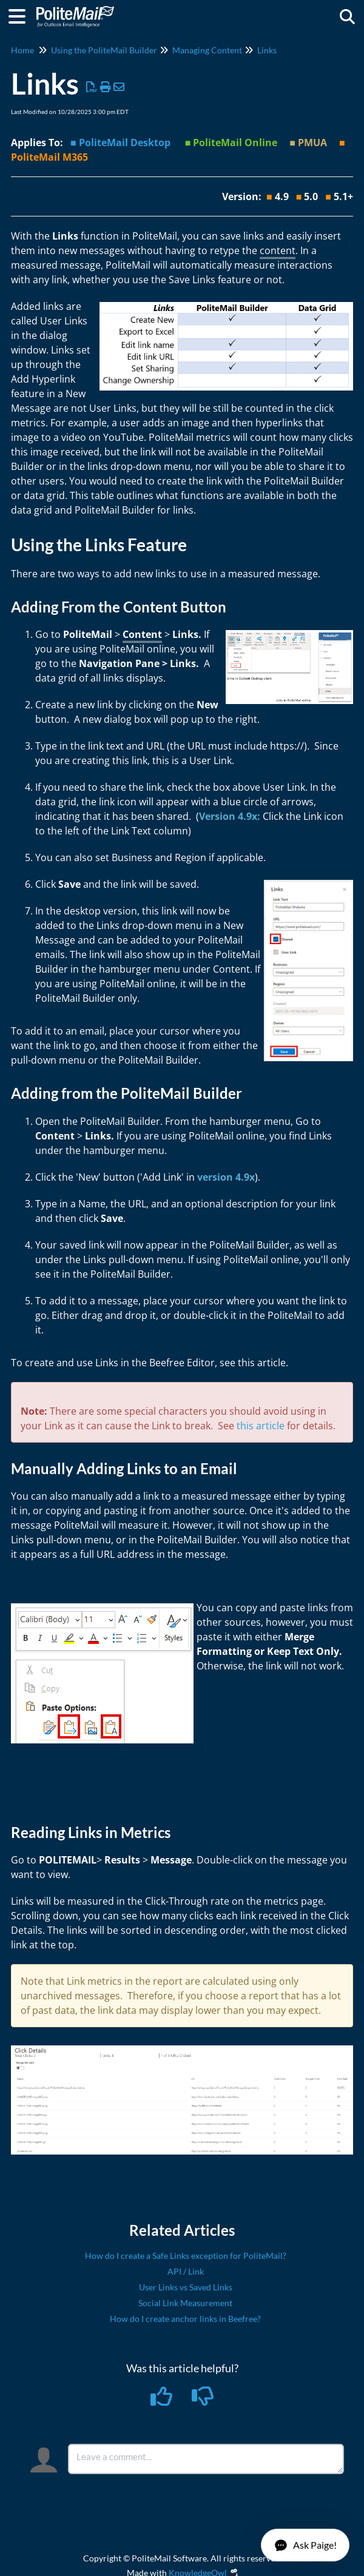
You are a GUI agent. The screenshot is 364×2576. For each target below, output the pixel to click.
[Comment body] (206, 2459)
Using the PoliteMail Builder (104, 50)
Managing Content (207, 50)
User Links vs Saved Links (185, 2287)
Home (22, 50)
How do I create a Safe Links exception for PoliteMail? (185, 2255)
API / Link (185, 2271)
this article (261, 1425)
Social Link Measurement (185, 2303)
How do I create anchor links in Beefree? (185, 2318)
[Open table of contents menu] (21, 14)
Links (267, 50)
